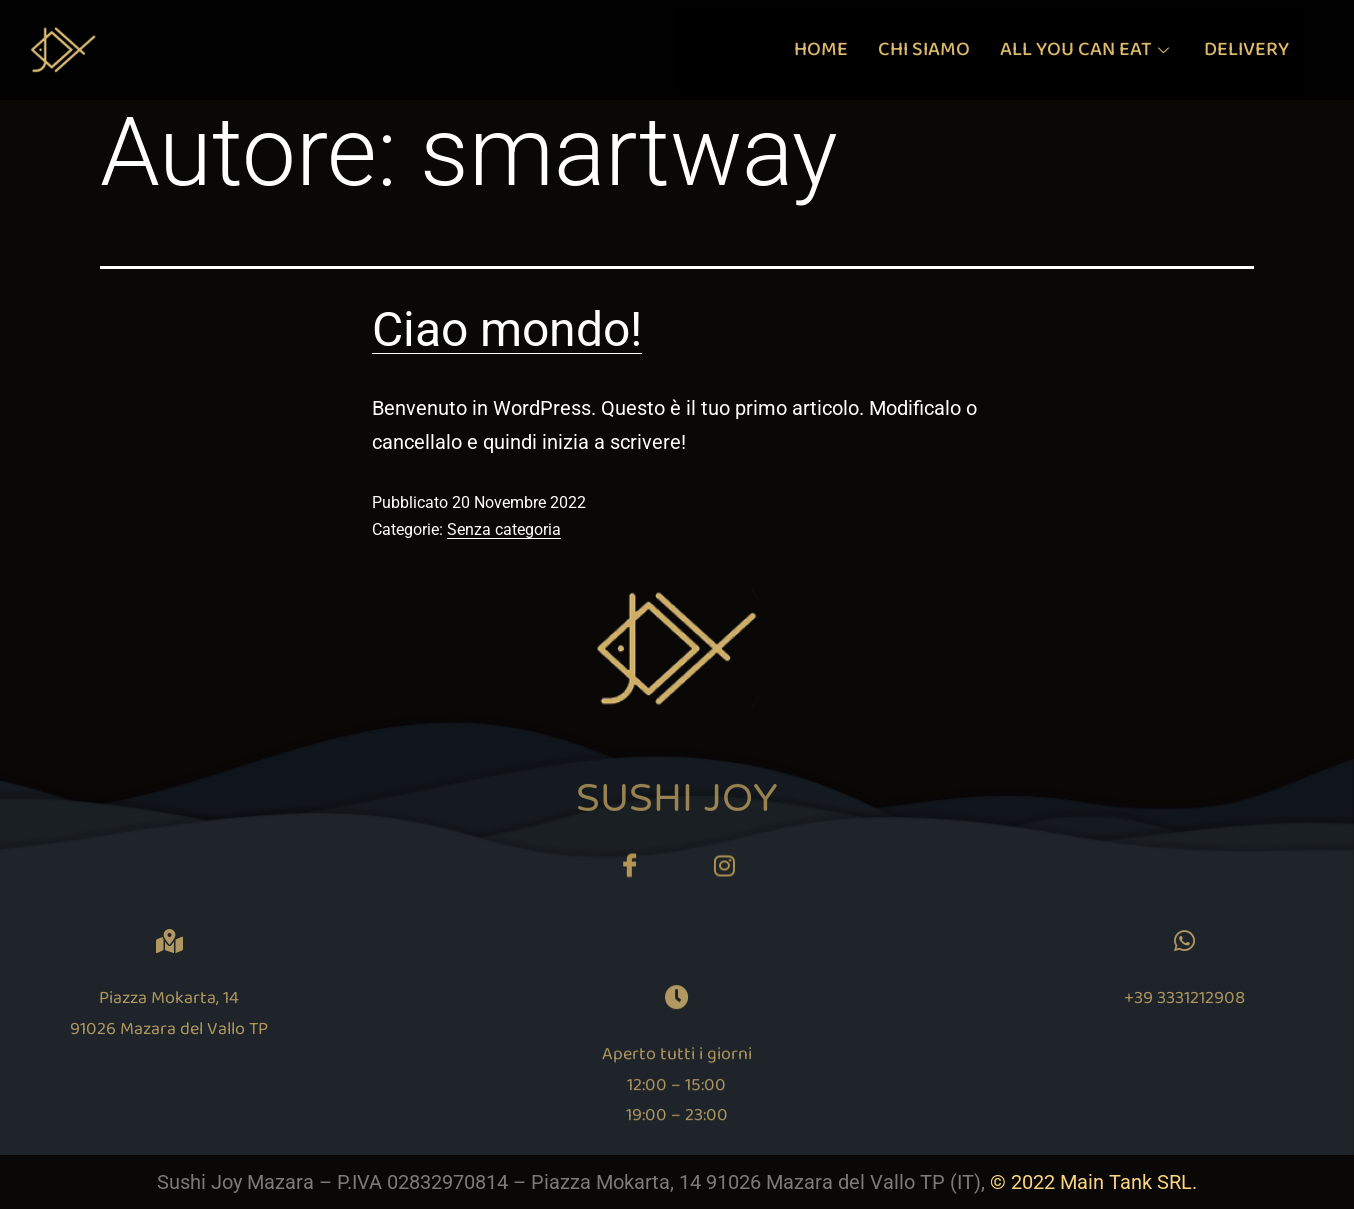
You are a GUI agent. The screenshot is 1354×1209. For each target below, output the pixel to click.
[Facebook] (630, 874)
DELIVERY (1246, 49)
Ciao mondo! (507, 329)
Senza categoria (504, 529)
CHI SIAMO (924, 49)
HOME (821, 49)
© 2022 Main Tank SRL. (1093, 1182)
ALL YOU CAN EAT (1087, 49)
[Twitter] (725, 874)
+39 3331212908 (1290, 998)
